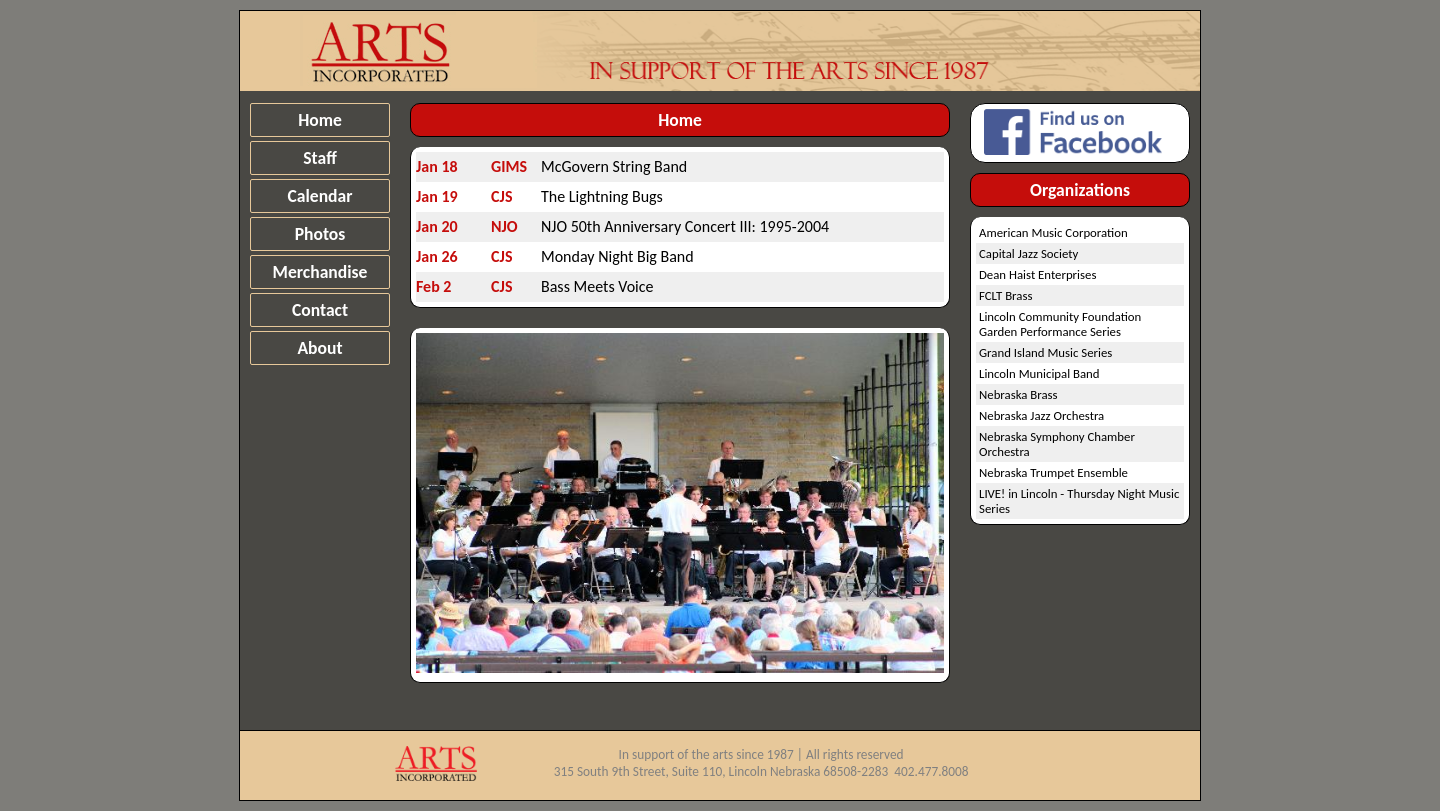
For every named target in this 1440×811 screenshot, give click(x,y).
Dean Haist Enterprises (1037, 274)
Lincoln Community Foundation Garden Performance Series (1060, 324)
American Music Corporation (1053, 232)
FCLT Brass (1005, 295)
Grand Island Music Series (1045, 352)
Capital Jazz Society (1028, 253)
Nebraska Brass (1018, 394)
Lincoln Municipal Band (1039, 373)
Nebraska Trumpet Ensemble (1053, 472)
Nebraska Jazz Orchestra (1041, 415)
